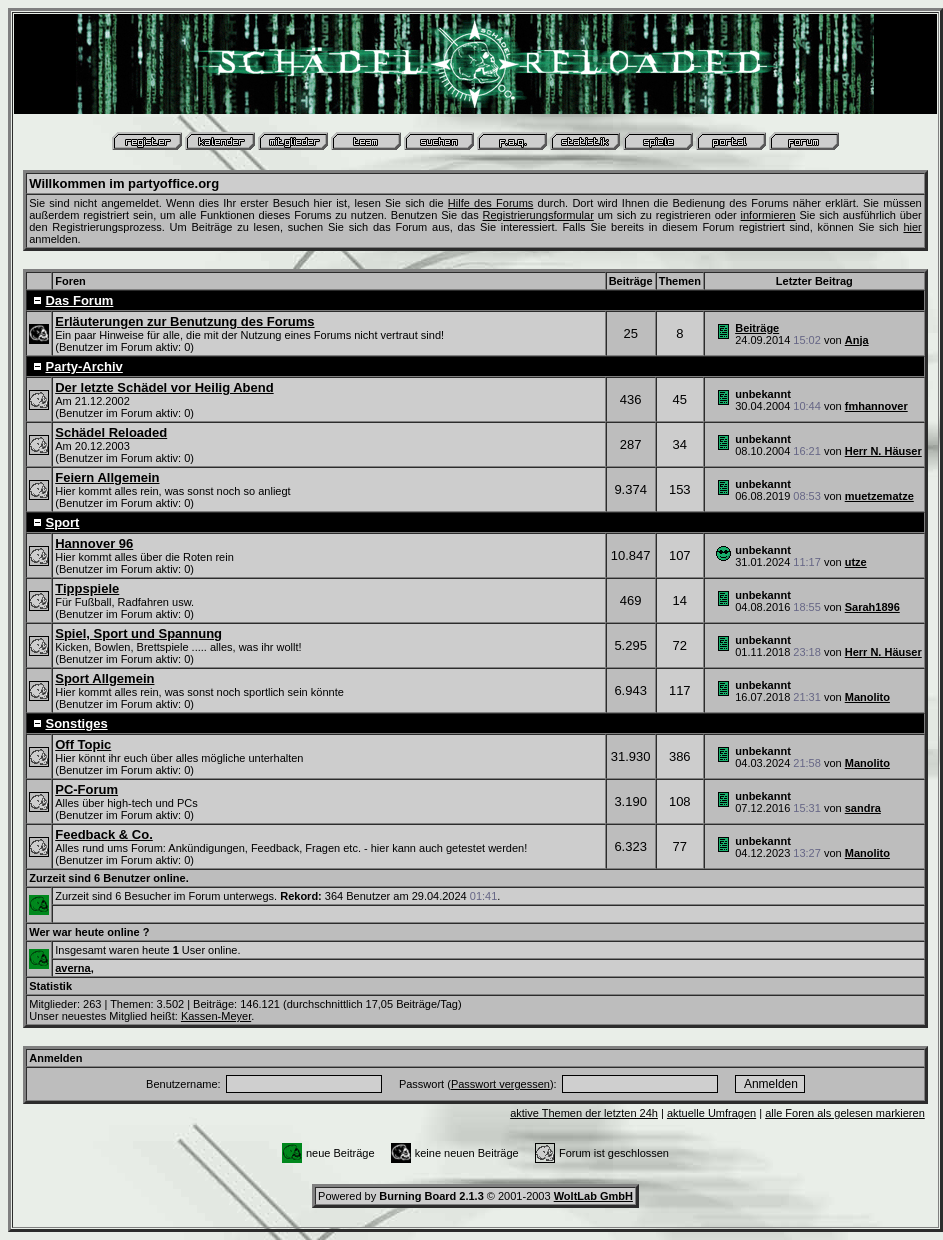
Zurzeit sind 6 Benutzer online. (109, 878)
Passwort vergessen (500, 1084)
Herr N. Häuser (883, 451)
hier (912, 227)
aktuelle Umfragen (711, 1113)
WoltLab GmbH (593, 1196)
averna (72, 968)
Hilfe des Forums (491, 203)
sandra (863, 808)
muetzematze (879, 496)
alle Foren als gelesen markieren (845, 1113)
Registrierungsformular (538, 215)
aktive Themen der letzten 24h (584, 1113)
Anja (857, 340)
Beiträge (757, 328)
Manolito (867, 697)
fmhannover (876, 406)
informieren (768, 215)
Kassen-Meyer (216, 1016)
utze (856, 562)
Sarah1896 (872, 607)
